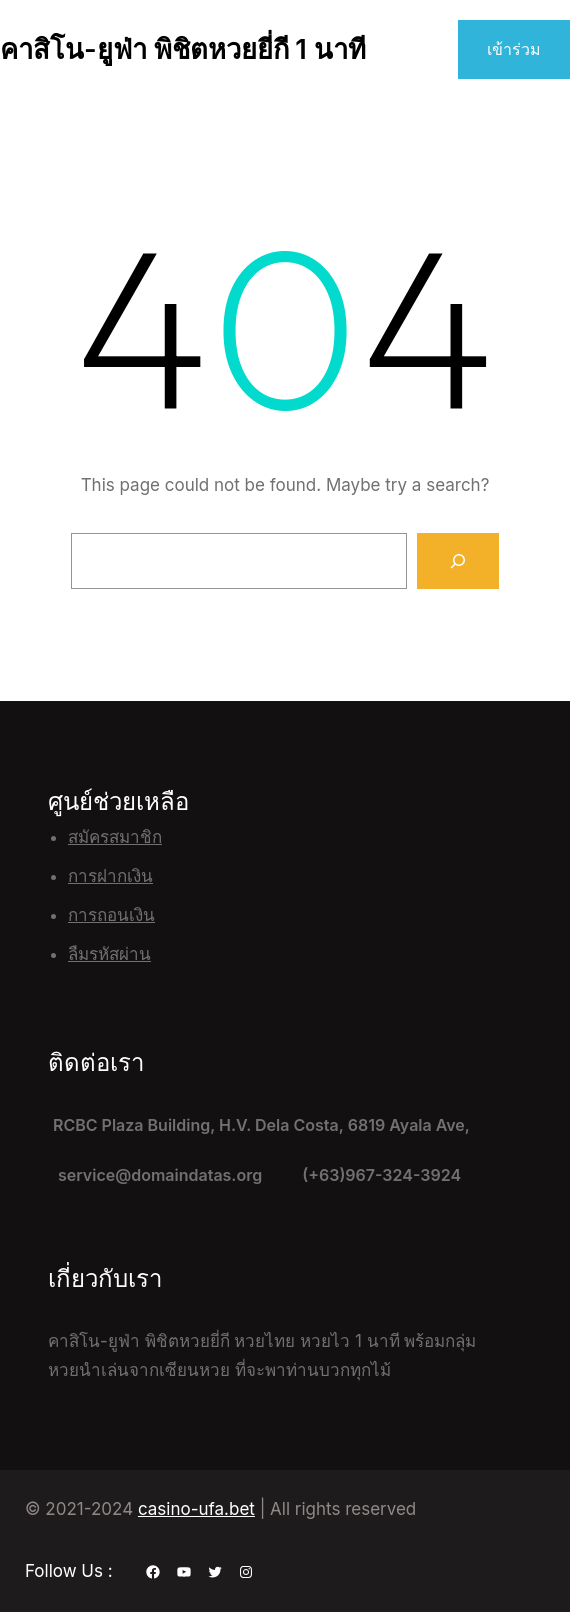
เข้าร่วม (514, 49)
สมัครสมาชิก (115, 837)
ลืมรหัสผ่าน (109, 954)
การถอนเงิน (111, 915)
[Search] (458, 561)
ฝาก (112, 876)
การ (82, 876)
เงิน (140, 876)
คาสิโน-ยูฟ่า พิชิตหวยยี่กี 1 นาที (183, 49)
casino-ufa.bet (196, 1509)
